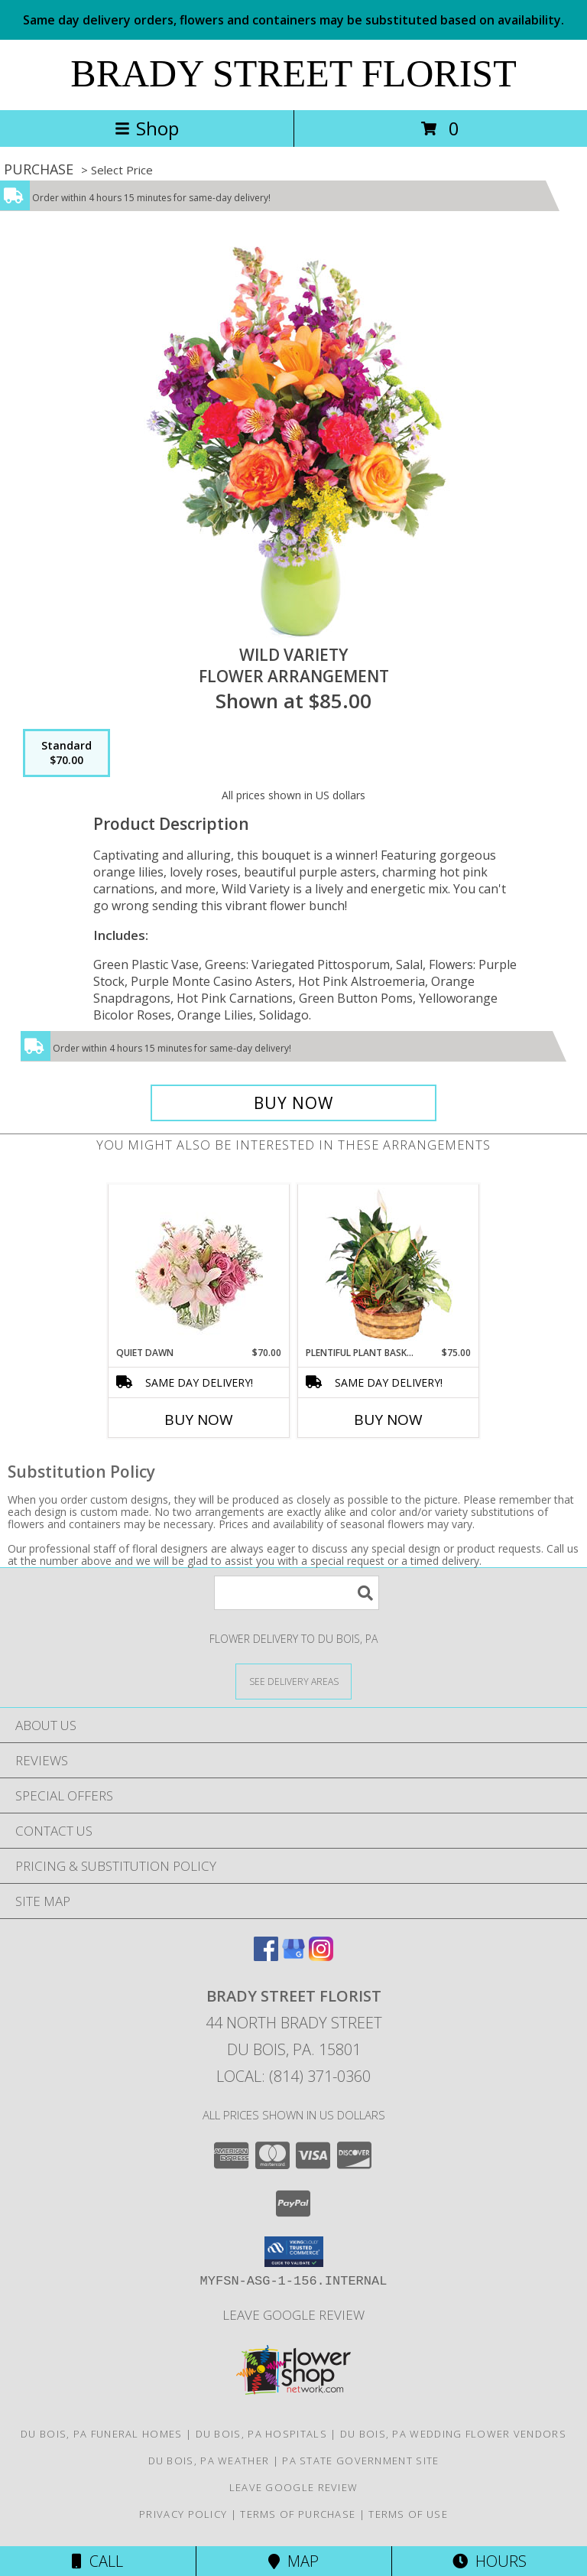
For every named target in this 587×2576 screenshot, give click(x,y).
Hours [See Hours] (489, 2561)
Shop (147, 128)
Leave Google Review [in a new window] (293, 2315)
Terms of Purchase (297, 2514)
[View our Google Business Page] (293, 1956)
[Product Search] (296, 1593)
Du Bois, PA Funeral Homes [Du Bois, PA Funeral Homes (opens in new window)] (102, 2434)
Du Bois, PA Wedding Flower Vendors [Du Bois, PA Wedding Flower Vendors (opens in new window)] (453, 2434)
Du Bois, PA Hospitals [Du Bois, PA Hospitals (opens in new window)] (261, 2434)
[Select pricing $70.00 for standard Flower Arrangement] (66, 753)
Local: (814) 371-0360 (293, 2076)
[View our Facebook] (266, 1956)
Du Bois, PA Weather (209, 2460)
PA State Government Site (360, 2460)
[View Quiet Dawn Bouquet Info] (199, 1265)
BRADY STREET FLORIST (293, 73)
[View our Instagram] (321, 1956)
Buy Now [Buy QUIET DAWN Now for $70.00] (198, 1419)
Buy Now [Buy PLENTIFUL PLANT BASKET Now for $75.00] (388, 1419)
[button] (293, 2251)
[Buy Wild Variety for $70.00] (293, 1103)
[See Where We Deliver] (293, 1680)
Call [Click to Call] (97, 2561)
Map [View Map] (293, 2561)
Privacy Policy (183, 2514)
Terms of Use (408, 2514)
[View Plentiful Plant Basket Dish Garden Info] (388, 1265)
